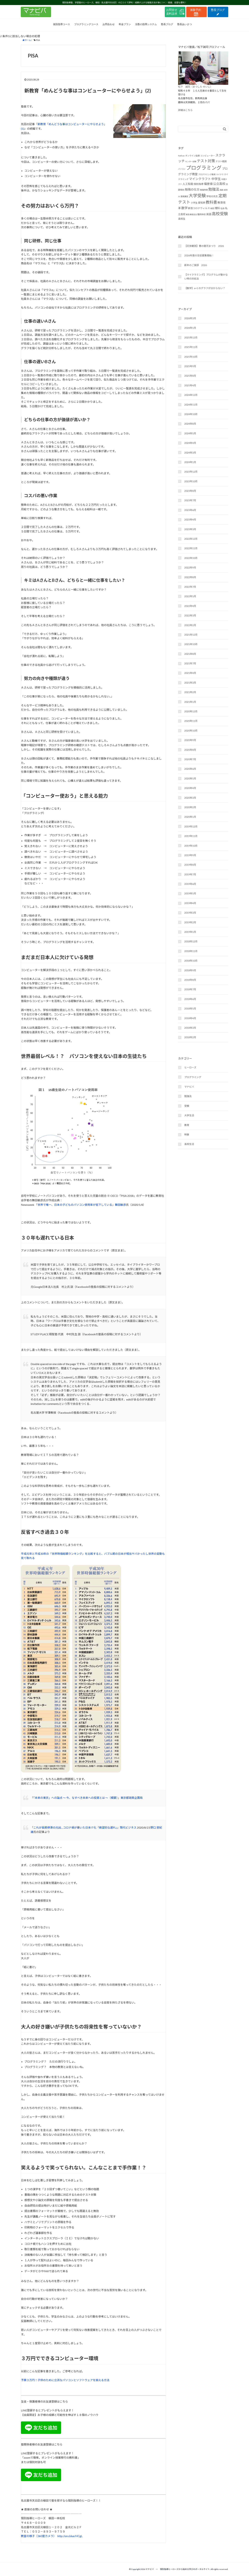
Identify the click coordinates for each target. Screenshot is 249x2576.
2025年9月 (190, 366)
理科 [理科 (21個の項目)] (217, 208)
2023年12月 (190, 471)
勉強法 (188, 1096)
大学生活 (189, 1115)
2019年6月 (190, 883)
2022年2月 (190, 625)
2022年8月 (190, 577)
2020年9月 (190, 740)
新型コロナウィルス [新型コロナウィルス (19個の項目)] (199, 208)
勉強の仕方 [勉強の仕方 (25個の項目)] (192, 189)
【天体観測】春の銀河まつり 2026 (204, 245)
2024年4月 (190, 442)
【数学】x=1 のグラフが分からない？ (204, 288)
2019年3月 (190, 912)
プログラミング (192, 1077)
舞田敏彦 (120, 1204)
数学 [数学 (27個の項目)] (184, 208)
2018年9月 (190, 970)
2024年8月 (190, 423)
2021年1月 (190, 701)
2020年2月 (190, 807)
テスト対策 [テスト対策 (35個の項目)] (206, 161)
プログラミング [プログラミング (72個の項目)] (204, 168)
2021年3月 (190, 682)
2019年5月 (190, 893)
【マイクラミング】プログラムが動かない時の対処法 (206, 276)
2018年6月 (190, 999)
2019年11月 (190, 835)
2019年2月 (190, 922)
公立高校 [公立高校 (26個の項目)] (219, 184)
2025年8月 (190, 375)
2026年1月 (190, 327)
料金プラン (125, 24)
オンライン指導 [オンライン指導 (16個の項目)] (192, 155)
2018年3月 (190, 1027)
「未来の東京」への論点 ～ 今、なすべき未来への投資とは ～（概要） (75, 1797)
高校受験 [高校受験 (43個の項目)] (220, 213)
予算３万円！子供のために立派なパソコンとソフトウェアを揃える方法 (65, 2380)
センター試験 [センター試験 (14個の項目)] (190, 161)
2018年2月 (190, 1037)
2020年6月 (190, 768)
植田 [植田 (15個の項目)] (212, 208)
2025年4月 (190, 385)
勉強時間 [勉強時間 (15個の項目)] (204, 190)
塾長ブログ (167, 24)
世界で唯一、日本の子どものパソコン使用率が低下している (75, 1204)
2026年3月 (190, 318)
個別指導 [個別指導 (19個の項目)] (199, 183)
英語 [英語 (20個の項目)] (208, 214)
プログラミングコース (86, 24)
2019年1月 (190, 931)
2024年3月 (190, 452)
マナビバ (189, 1086)
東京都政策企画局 (132, 1797)
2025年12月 (190, 337)
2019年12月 (190, 826)
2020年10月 (190, 730)
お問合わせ (109, 24)
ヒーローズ (190, 1067)
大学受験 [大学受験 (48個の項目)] (197, 195)
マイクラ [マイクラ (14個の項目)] (219, 174)
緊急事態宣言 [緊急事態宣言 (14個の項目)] (191, 214)
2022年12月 (190, 538)
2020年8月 (190, 749)
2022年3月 (190, 615)
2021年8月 (190, 653)
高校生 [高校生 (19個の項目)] (181, 218)
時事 (186, 1134)
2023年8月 (190, 490)
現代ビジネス (128, 1827)
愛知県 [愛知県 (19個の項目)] (201, 202)
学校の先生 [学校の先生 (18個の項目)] (212, 196)
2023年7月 (190, 500)
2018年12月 (190, 941)
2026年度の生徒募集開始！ (199, 255)
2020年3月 (190, 797)
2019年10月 (190, 845)
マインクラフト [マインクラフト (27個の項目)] (200, 179)
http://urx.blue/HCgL (69, 2536)
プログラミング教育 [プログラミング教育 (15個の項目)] (207, 174)
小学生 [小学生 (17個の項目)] (194, 202)
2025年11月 (190, 346)
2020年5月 (190, 778)
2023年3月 (190, 529)
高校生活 (189, 1144)
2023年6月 (190, 510)
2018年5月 (190, 1008)
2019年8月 (190, 864)
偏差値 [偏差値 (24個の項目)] (208, 184)
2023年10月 (190, 481)
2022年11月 (190, 548)
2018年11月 (190, 951)
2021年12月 (190, 634)
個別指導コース (61, 24)
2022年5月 (190, 596)
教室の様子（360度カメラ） (38, 2536)
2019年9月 (190, 855)
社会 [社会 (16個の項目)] (222, 208)
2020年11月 (190, 720)
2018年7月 (190, 989)
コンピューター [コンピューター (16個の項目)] (207, 155)
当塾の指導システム (146, 24)
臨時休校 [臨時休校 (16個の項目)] (201, 214)
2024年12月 (190, 394)
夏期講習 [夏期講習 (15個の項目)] (184, 196)
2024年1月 (190, 462)
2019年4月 (190, 903)
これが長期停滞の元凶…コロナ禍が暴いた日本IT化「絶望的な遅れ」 (75, 1827)
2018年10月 (190, 960)
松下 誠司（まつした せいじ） (195, 86)
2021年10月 (190, 644)
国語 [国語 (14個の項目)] (221, 190)
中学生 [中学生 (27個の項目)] (216, 179)
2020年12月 (190, 711)
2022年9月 (190, 567)
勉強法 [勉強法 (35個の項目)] (213, 189)
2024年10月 (190, 414)
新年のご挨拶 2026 (195, 265)
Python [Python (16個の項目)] (181, 155)
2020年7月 (190, 759)
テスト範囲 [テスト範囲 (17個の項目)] (221, 161)
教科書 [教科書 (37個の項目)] (211, 202)
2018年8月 (190, 979)
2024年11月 (190, 404)
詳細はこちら (185, 110)
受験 (186, 1105)
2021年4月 (190, 672)
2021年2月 (190, 692)
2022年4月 (190, 605)
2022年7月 (190, 586)
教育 (186, 1125)
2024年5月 (190, 433)
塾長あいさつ (184, 24)
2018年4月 (190, 1018)
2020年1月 (190, 816)
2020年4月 (190, 788)
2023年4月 (190, 519)
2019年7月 (190, 874)
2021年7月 (190, 663)
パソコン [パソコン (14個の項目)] (182, 169)
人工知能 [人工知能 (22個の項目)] (187, 183)
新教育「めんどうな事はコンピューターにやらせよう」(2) (87, 90)
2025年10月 (190, 356)
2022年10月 (190, 558)
